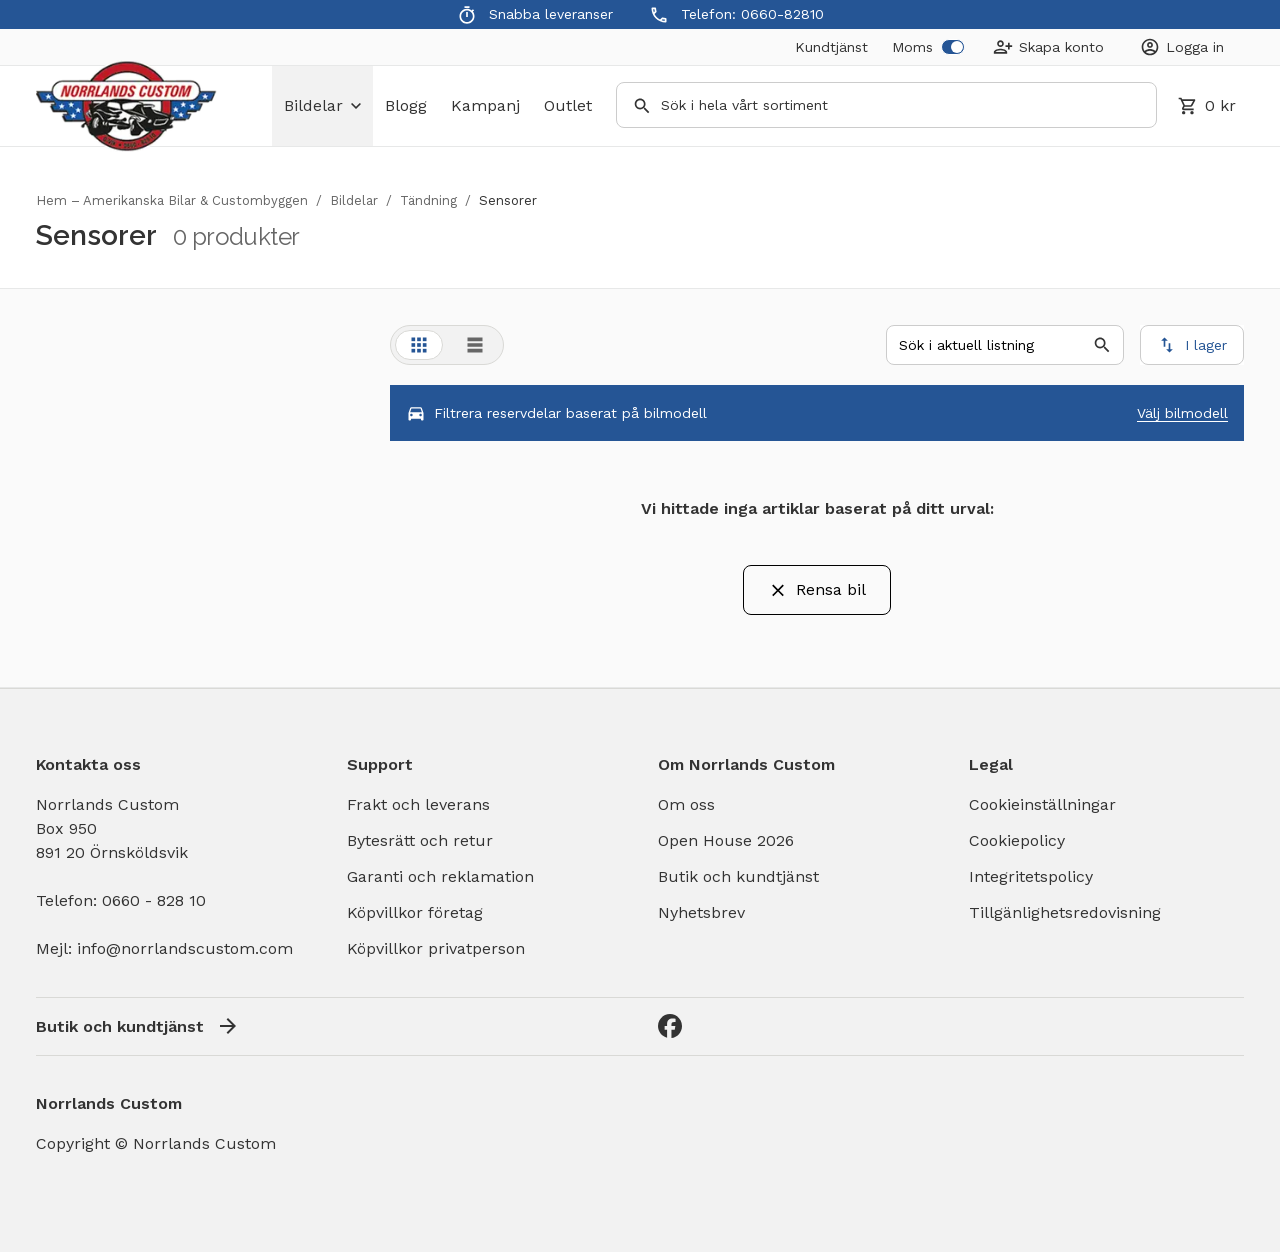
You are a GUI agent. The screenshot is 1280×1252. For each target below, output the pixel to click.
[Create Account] (1048, 47)
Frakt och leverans (418, 804)
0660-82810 (782, 14)
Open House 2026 (726, 840)
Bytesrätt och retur (420, 840)
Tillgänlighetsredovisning (1065, 912)
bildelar (322, 105)
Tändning (428, 200)
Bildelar (354, 200)
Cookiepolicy (1017, 840)
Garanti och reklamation (440, 876)
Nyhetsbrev (701, 912)
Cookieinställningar (1042, 804)
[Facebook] (670, 1026)
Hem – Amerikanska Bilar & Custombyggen (172, 200)
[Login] (1182, 47)
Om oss (686, 804)
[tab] (419, 345)
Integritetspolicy (1031, 876)
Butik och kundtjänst (738, 876)
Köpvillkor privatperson (436, 948)
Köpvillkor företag (415, 912)
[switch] (953, 47)
